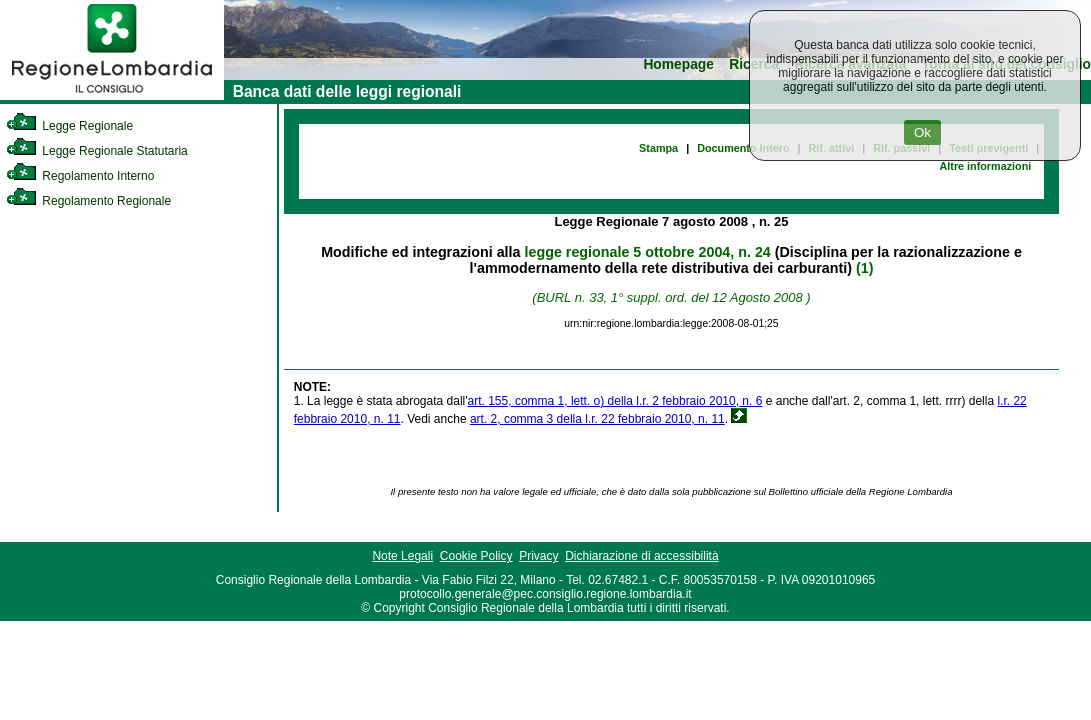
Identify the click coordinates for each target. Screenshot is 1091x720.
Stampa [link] (658, 148)
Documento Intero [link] (743, 148)
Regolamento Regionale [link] (88, 201)
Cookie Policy (476, 556)
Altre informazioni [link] (985, 166)
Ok (922, 132)
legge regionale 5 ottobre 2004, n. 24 (648, 252)
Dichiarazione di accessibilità (641, 556)
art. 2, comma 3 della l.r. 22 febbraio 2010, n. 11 (597, 419)
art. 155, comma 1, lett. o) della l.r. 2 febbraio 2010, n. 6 (615, 401)
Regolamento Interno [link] (80, 176)
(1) (864, 268)
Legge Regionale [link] (69, 126)
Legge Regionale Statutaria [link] (97, 151)
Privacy (538, 556)
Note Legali (402, 556)
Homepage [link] (678, 64)
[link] (112, 96)
